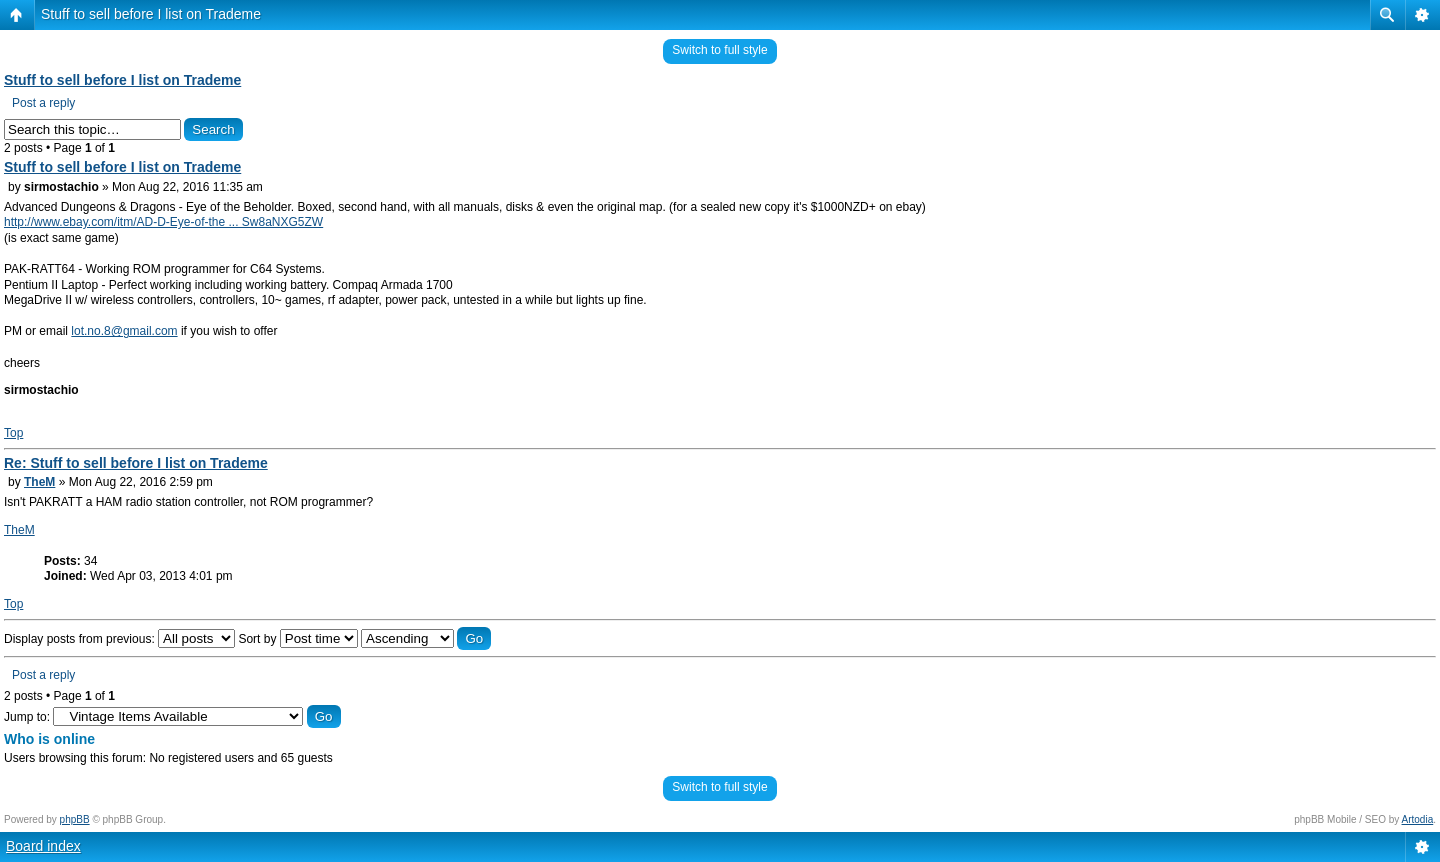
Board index (43, 846)
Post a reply (43, 103)
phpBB (75, 819)
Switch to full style (719, 50)
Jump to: (27, 717)
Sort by (297, 639)
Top (13, 433)
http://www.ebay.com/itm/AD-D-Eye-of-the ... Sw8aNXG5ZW (163, 222)
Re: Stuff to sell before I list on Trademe (136, 463)
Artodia (1418, 819)
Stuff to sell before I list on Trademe (151, 14)
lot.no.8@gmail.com (124, 331)
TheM (39, 482)
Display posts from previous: (119, 639)
